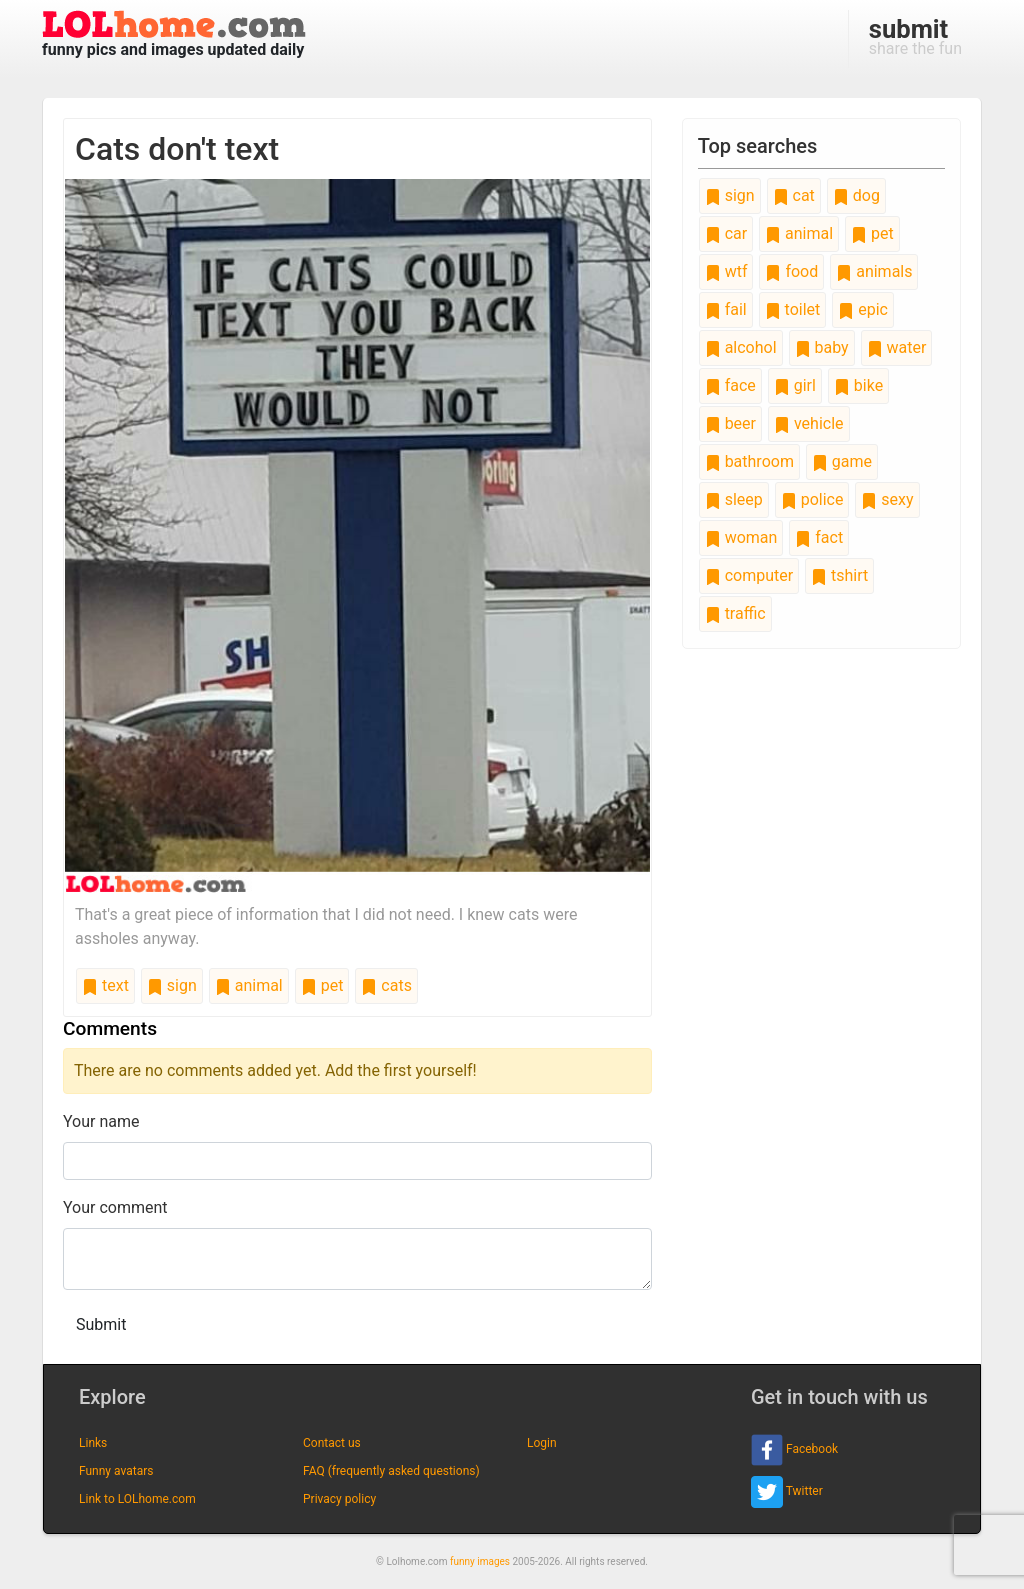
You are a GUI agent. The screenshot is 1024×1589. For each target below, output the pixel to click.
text (105, 985)
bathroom (749, 461)
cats (386, 985)
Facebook (794, 1450)
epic (863, 309)
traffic (735, 613)
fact (819, 537)
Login (542, 1443)
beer (730, 423)
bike (858, 385)
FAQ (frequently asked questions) (391, 1471)
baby (822, 347)
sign (172, 985)
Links (93, 1443)
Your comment (115, 1207)
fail (726, 309)
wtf (726, 271)
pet (322, 985)
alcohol (741, 347)
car (726, 233)
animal (249, 985)
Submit (101, 1324)
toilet (793, 309)
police (812, 499)
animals (874, 271)
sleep (734, 499)
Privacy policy (339, 1499)
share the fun (915, 36)
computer (749, 575)
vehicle (809, 423)
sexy (887, 499)
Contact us (332, 1443)
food (791, 271)
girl (795, 385)
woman (741, 537)
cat (794, 195)
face (730, 385)
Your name (101, 1121)
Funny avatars (116, 1471)
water (897, 347)
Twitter (787, 1492)
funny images (480, 1561)
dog (856, 195)
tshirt (839, 575)
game (842, 461)
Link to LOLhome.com (137, 1499)
